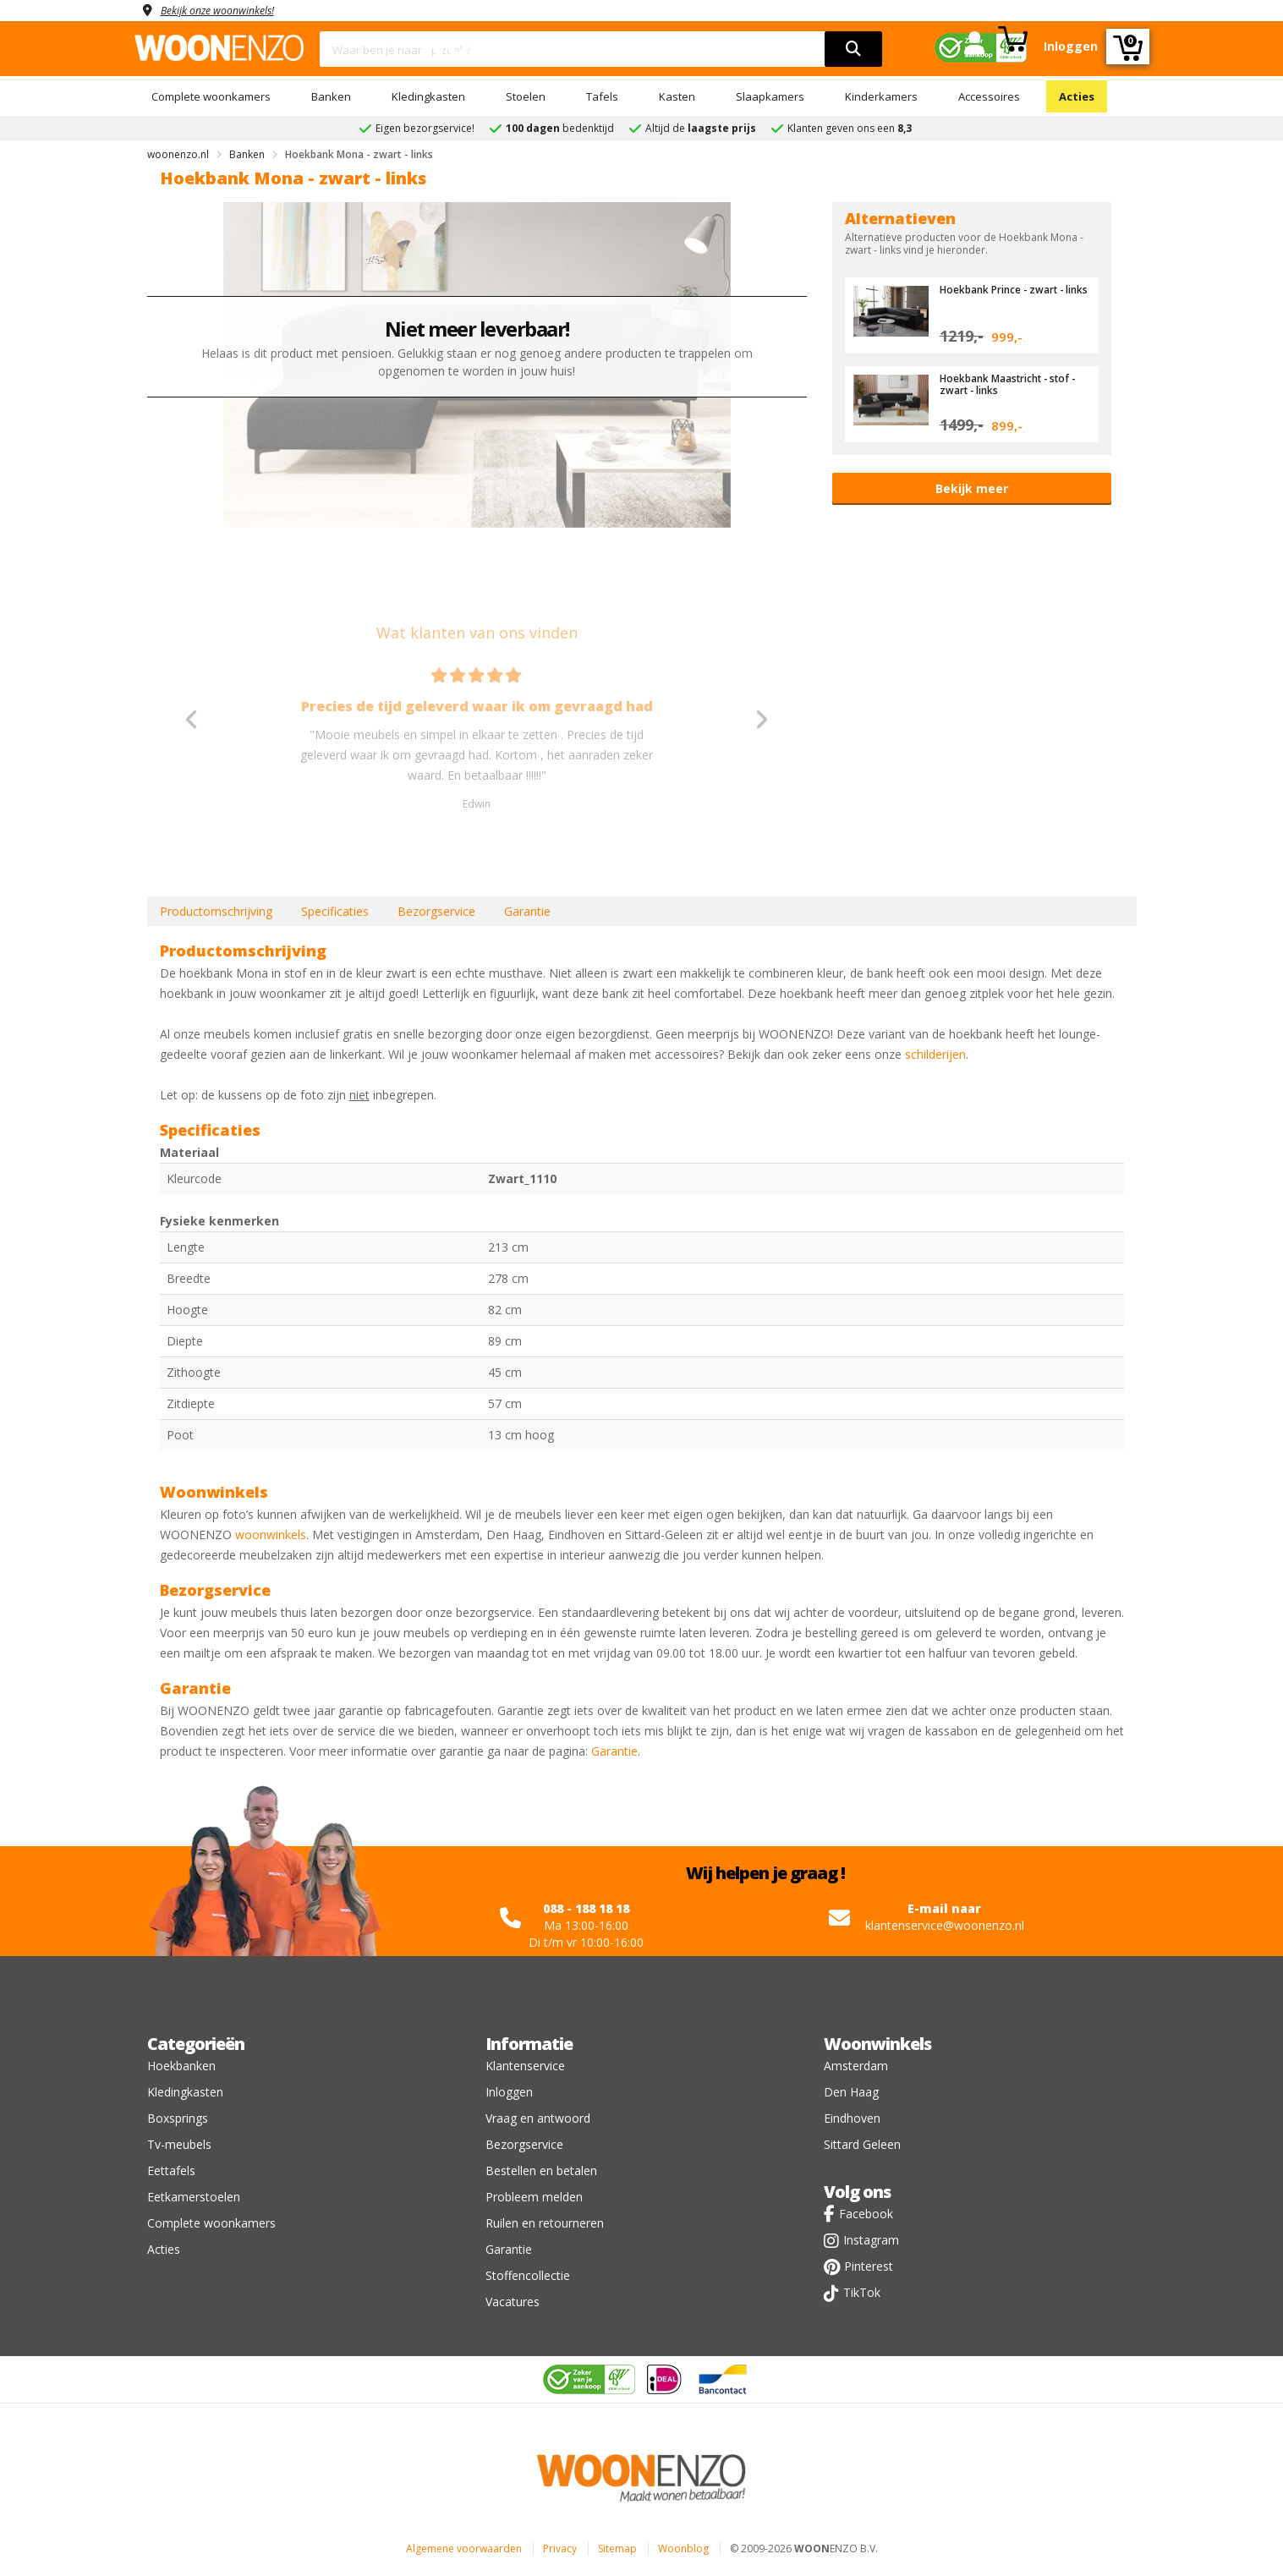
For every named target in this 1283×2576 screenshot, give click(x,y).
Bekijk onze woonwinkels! (227, 10)
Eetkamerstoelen (193, 2197)
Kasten (677, 96)
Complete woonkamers (211, 96)
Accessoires (989, 96)
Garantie (527, 911)
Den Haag (851, 2092)
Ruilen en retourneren (544, 2223)
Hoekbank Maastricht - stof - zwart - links (1012, 383)
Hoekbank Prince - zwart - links (1009, 295)
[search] (853, 49)
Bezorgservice (436, 911)
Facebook (866, 2214)
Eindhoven (852, 2118)
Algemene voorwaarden (464, 2548)
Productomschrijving (216, 911)
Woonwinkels (877, 2043)
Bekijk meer (971, 488)
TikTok (861, 2292)
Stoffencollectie (527, 2275)
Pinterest (868, 2266)
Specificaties (335, 911)
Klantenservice (525, 2066)
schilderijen (935, 1054)
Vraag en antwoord (537, 2118)
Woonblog (683, 2548)
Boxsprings (177, 2118)
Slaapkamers (770, 96)
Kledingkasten (428, 96)
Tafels (602, 96)
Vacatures (512, 2302)
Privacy (560, 2548)
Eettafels (171, 2170)
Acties (1076, 96)
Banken (331, 96)
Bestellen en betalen (541, 2170)
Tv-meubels (179, 2144)
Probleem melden (534, 2197)
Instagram (871, 2240)
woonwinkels (270, 1534)
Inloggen (509, 2092)
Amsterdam (856, 2066)
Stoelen (526, 96)
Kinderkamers (881, 96)
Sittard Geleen (862, 2144)
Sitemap (617, 2548)
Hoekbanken (181, 2066)
